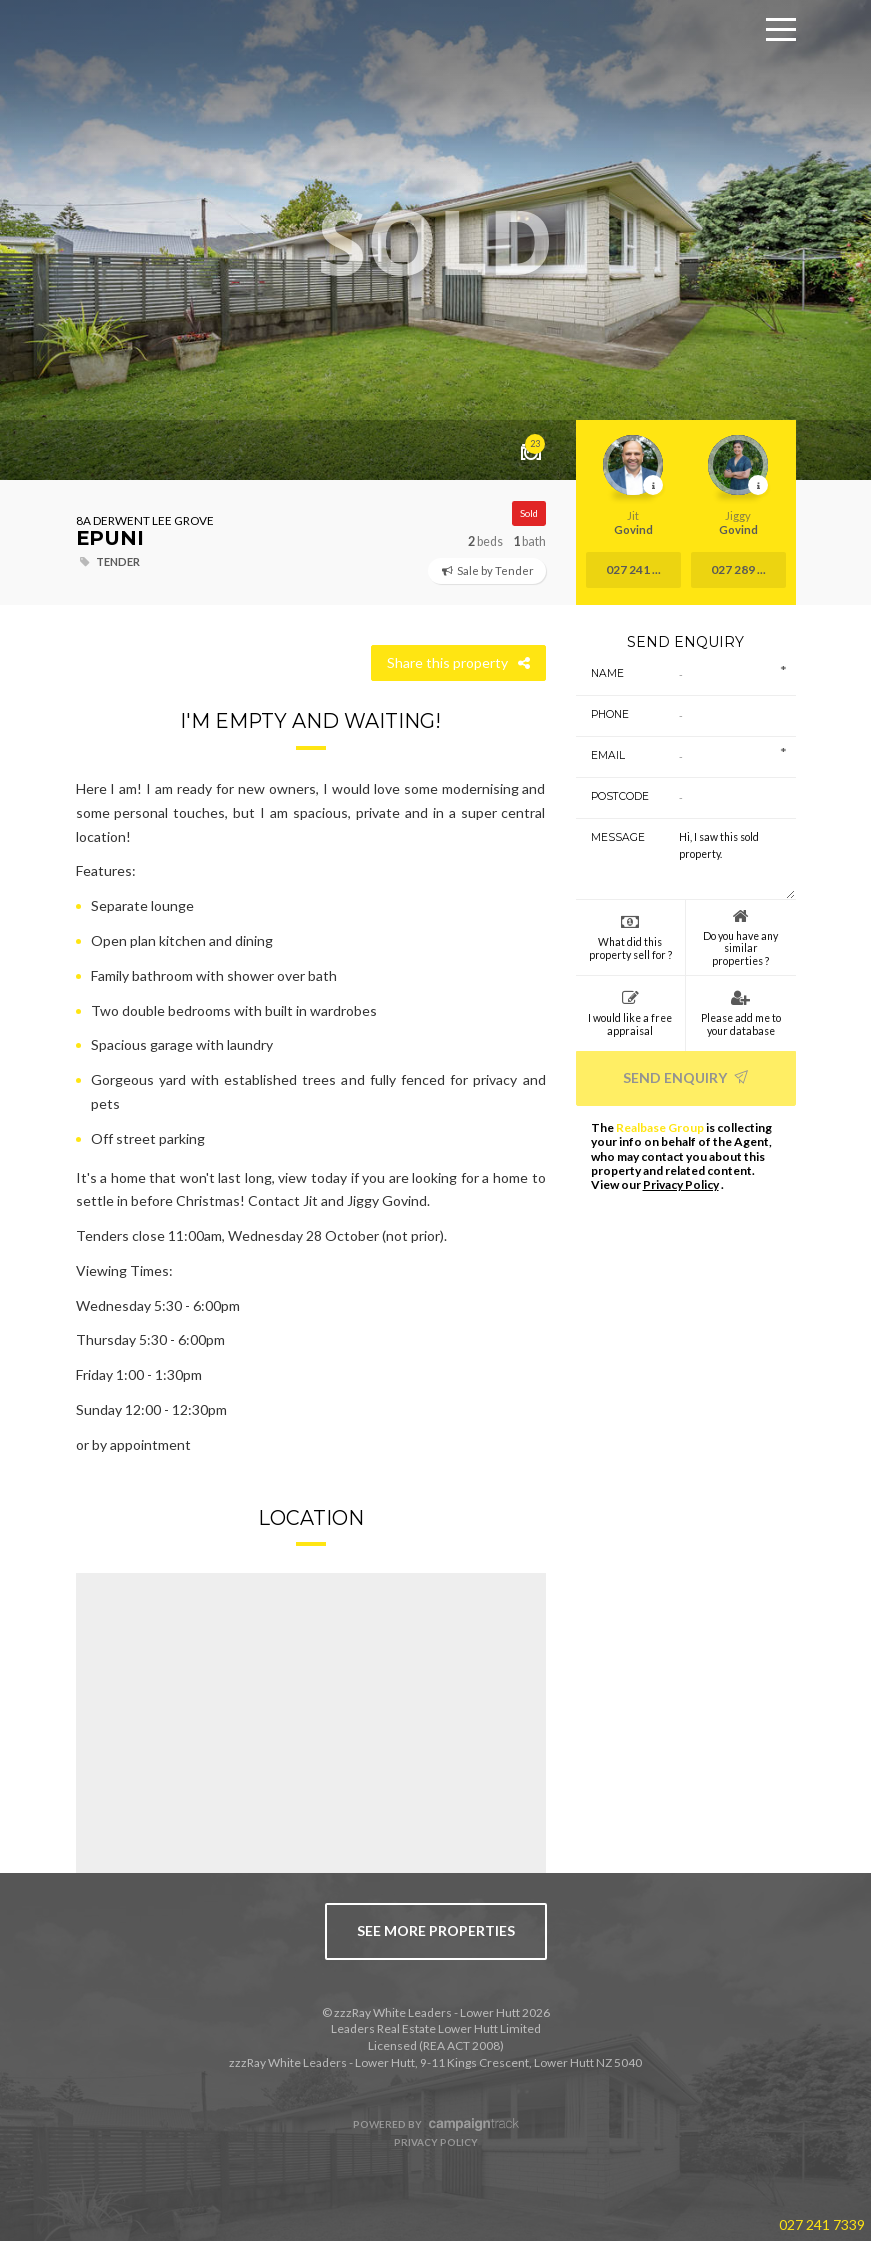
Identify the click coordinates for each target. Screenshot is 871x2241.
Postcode (612, 796)
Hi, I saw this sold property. (730, 859)
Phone (610, 714)
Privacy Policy (681, 1184)
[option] (435, 240)
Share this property (458, 662)
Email (608, 755)
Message (612, 837)
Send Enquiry (685, 1077)
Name (607, 673)
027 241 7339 (822, 2224)
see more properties (436, 1930)
